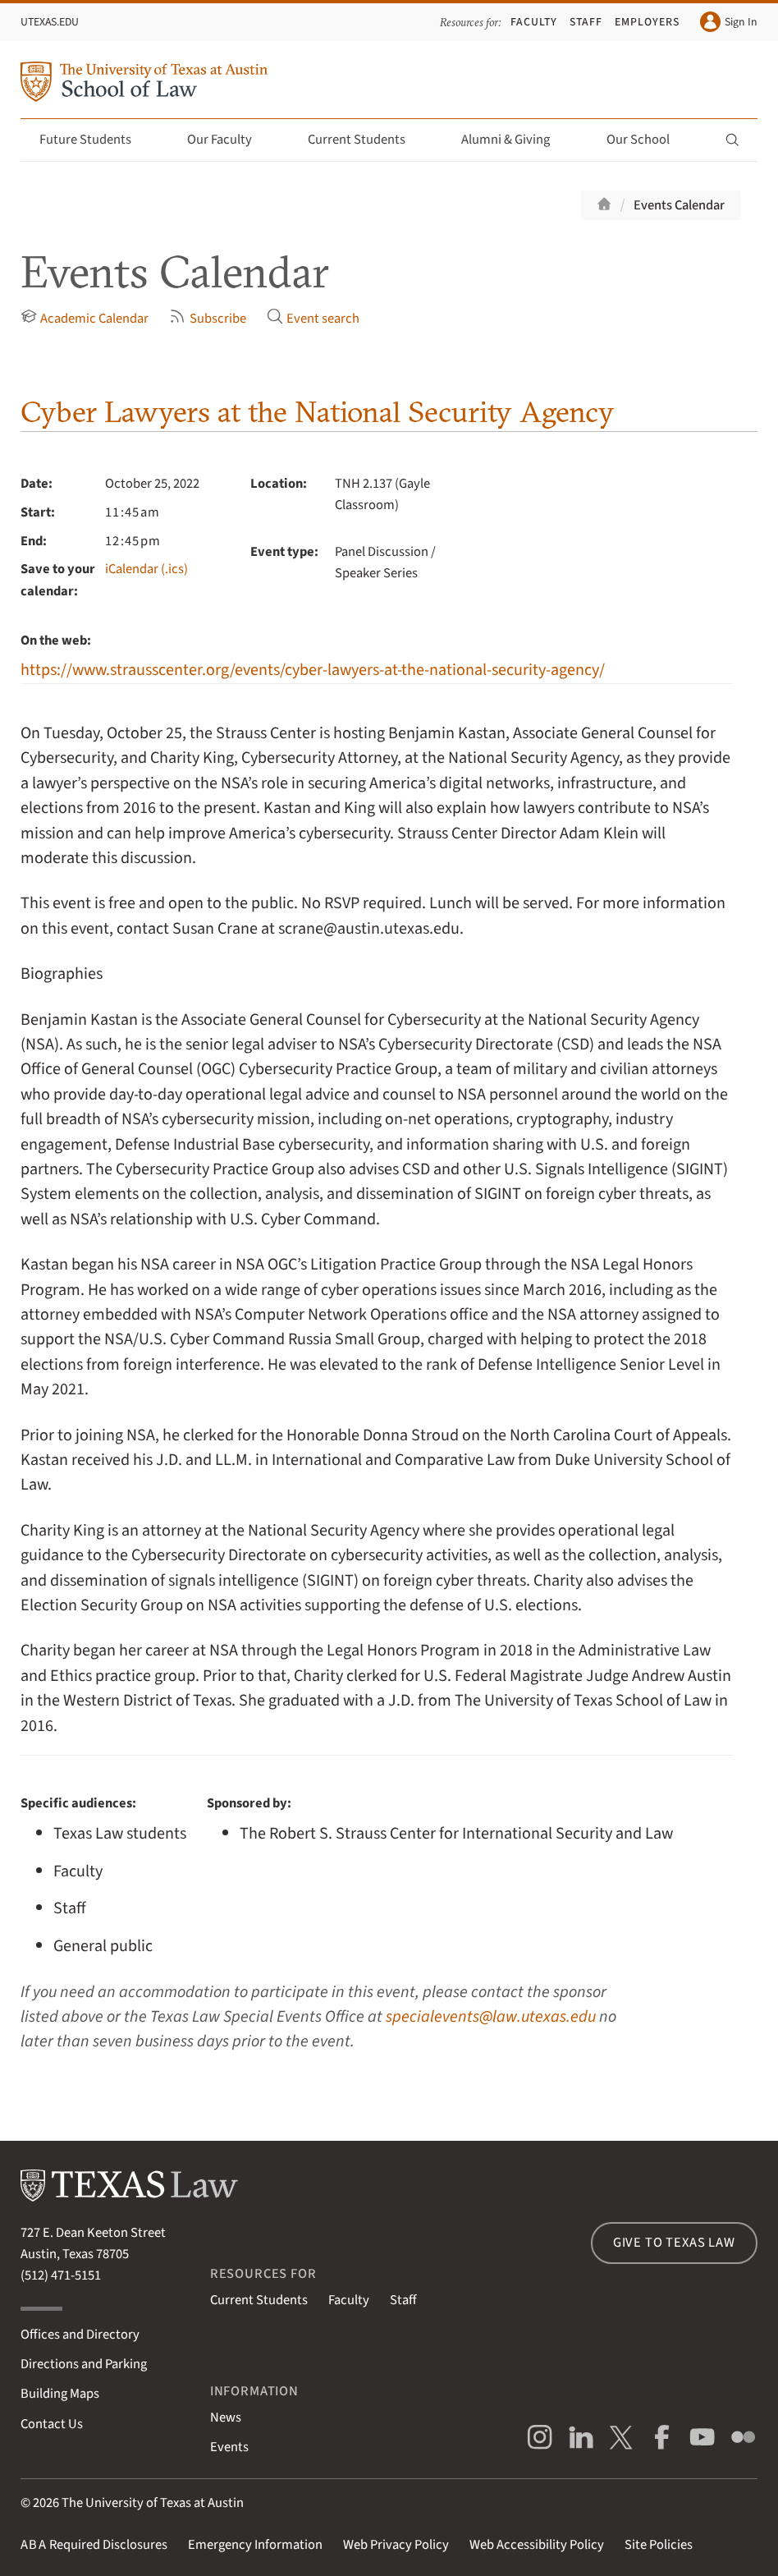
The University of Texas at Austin (153, 2503)
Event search (313, 318)
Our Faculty (229, 139)
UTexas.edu (50, 22)
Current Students (366, 139)
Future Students (94, 139)
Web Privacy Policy (396, 2545)
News (225, 2417)
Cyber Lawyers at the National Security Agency (317, 411)
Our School (647, 139)
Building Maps (60, 2394)
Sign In (728, 21)
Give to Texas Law (674, 2242)
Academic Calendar (85, 318)
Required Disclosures (94, 2545)
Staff (586, 22)
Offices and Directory (80, 2334)
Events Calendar (679, 205)
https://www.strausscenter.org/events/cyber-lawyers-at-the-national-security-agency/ (313, 670)
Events (229, 2447)
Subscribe (207, 318)
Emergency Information (255, 2545)
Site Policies (659, 2545)
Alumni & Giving (515, 139)
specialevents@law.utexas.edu (491, 2016)
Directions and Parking (84, 2364)
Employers (647, 22)
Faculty (533, 22)
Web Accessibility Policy (536, 2545)
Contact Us (52, 2424)
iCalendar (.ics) (146, 569)
